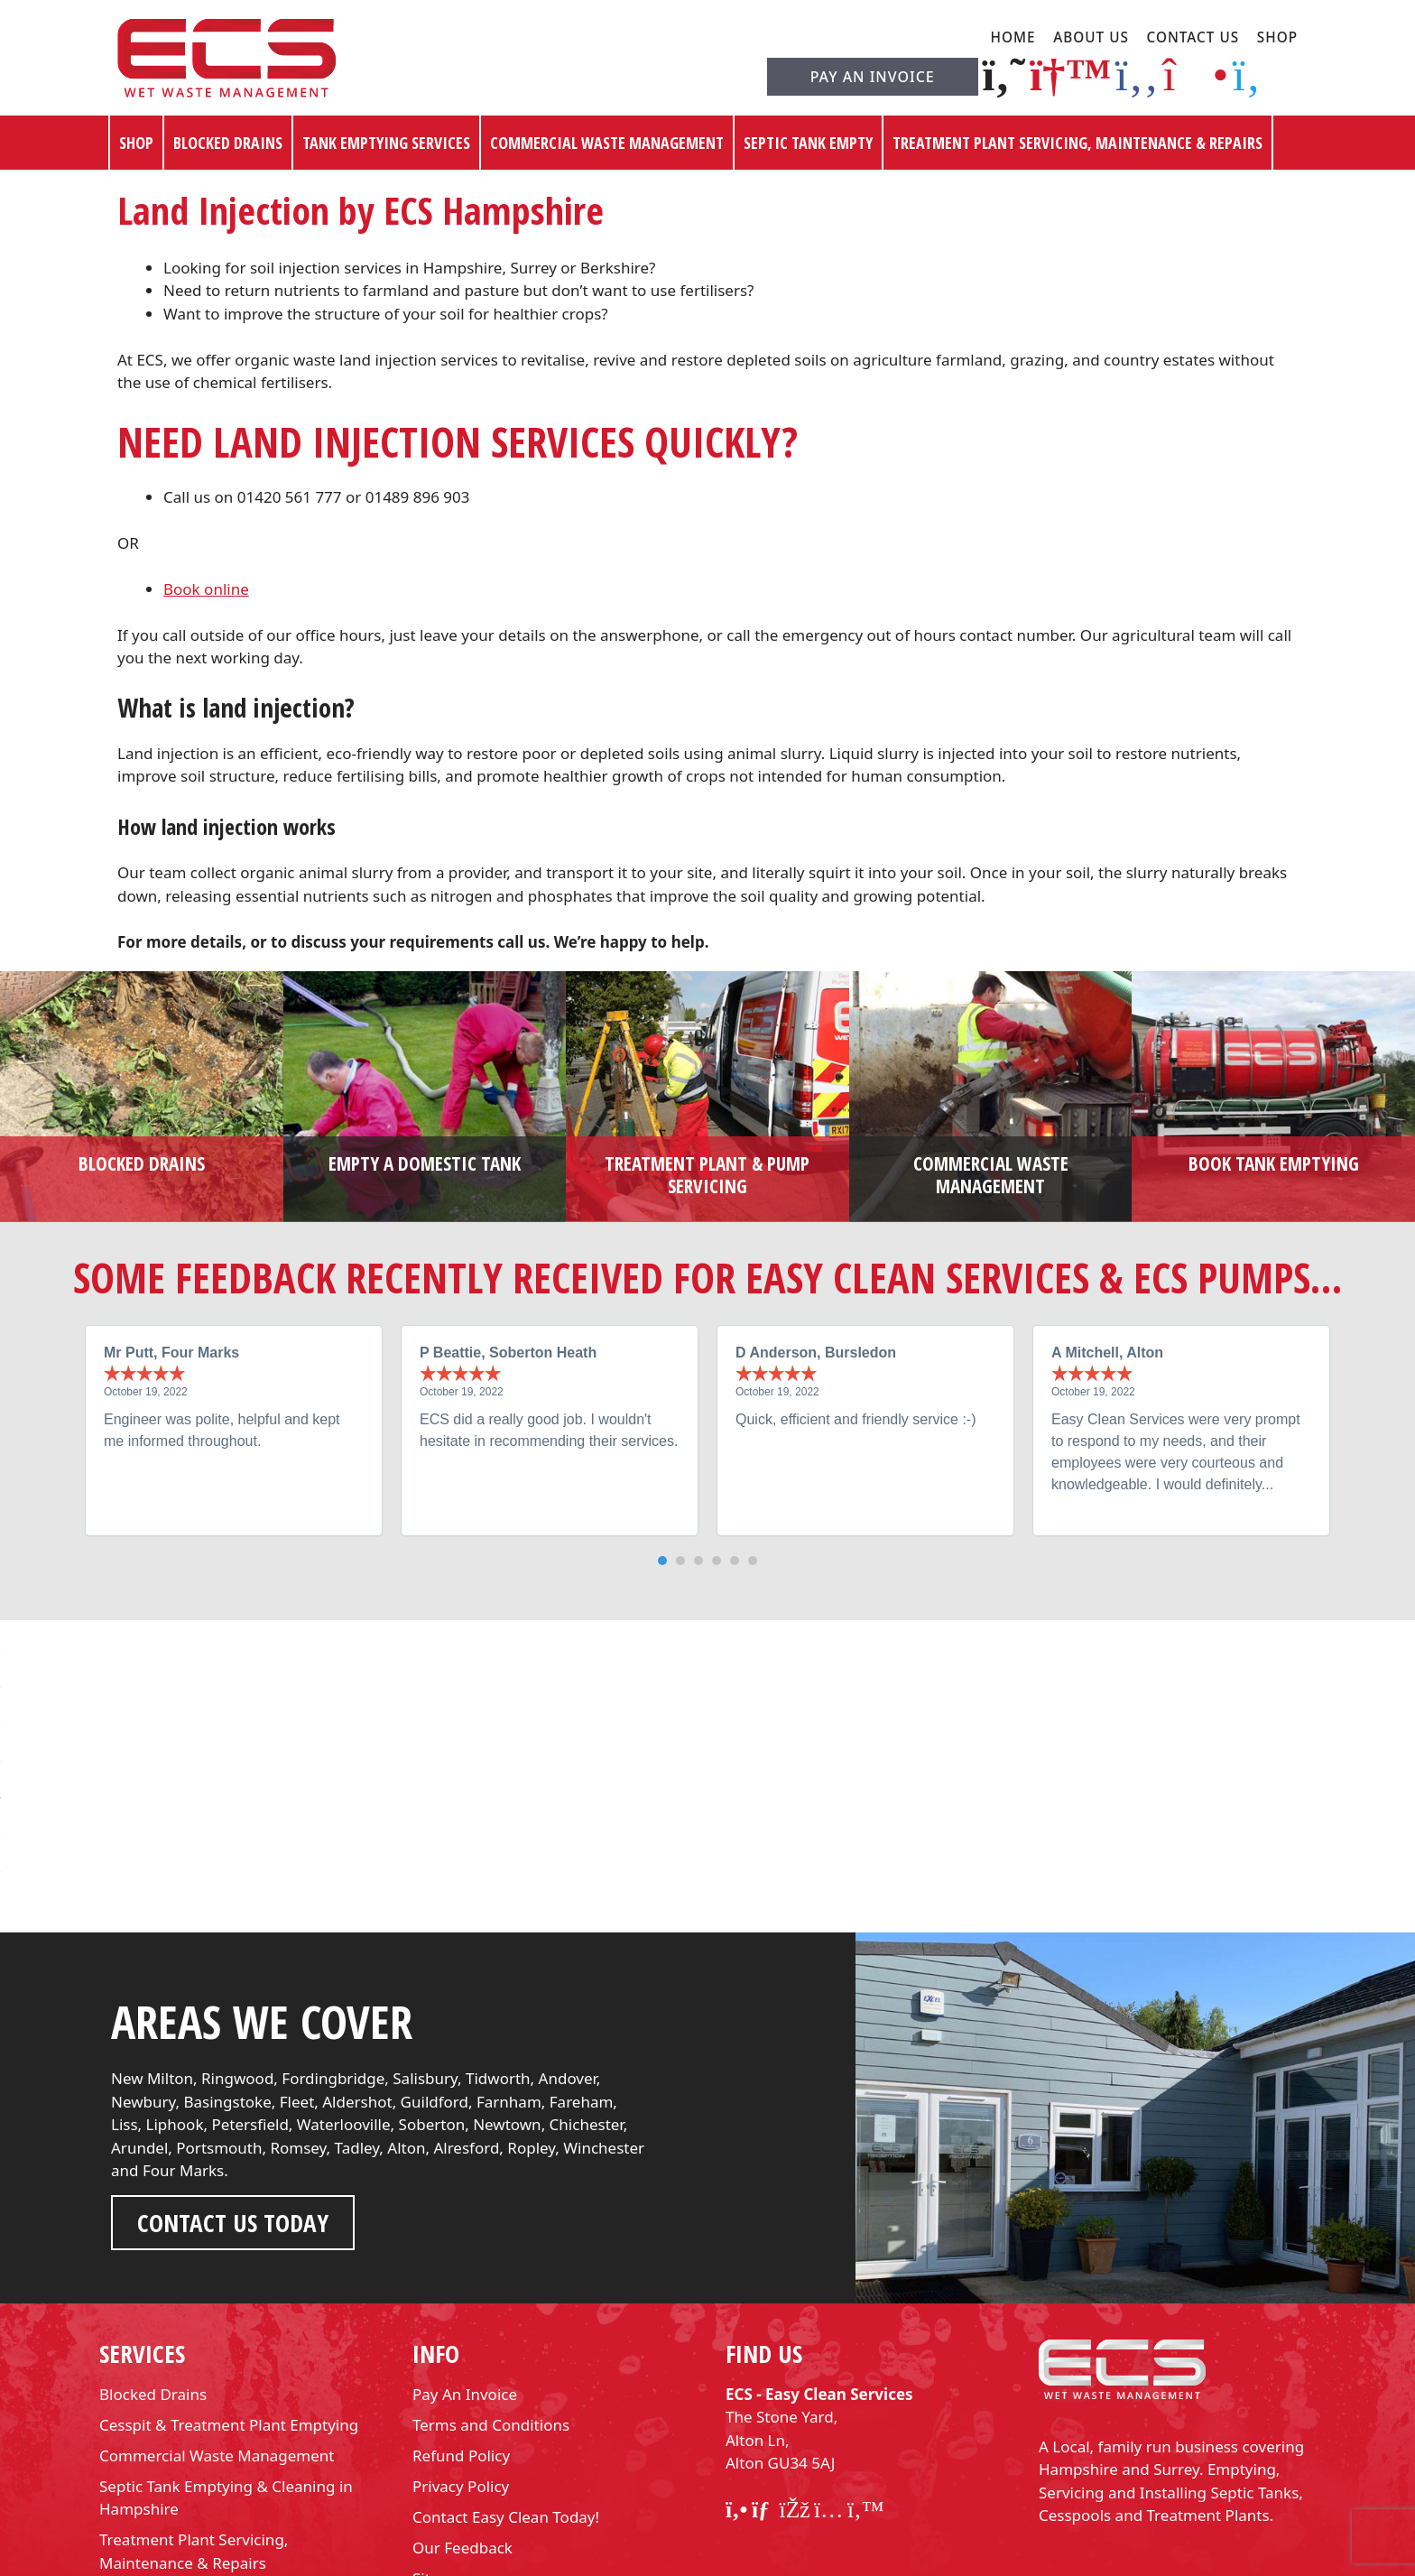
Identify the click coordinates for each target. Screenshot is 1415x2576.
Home (1013, 37)
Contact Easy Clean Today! (505, 2413)
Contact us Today (232, 2119)
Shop (1277, 37)
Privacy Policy (460, 2382)
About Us (1091, 37)
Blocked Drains (227, 142)
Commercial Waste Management (607, 142)
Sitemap (441, 2474)
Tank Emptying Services (386, 142)
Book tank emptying (1273, 1163)
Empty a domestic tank (424, 1163)
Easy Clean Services (670, 2557)
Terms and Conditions (490, 2321)
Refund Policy (461, 2351)
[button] (662, 1560)
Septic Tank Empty (808, 142)
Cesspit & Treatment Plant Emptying (228, 2321)
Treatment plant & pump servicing (707, 1175)
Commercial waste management (990, 1175)
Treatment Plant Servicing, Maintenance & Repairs (1077, 142)
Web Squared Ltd (866, 2557)
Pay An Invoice (872, 77)
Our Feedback (462, 2443)
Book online (206, 589)
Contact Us (1193, 37)
